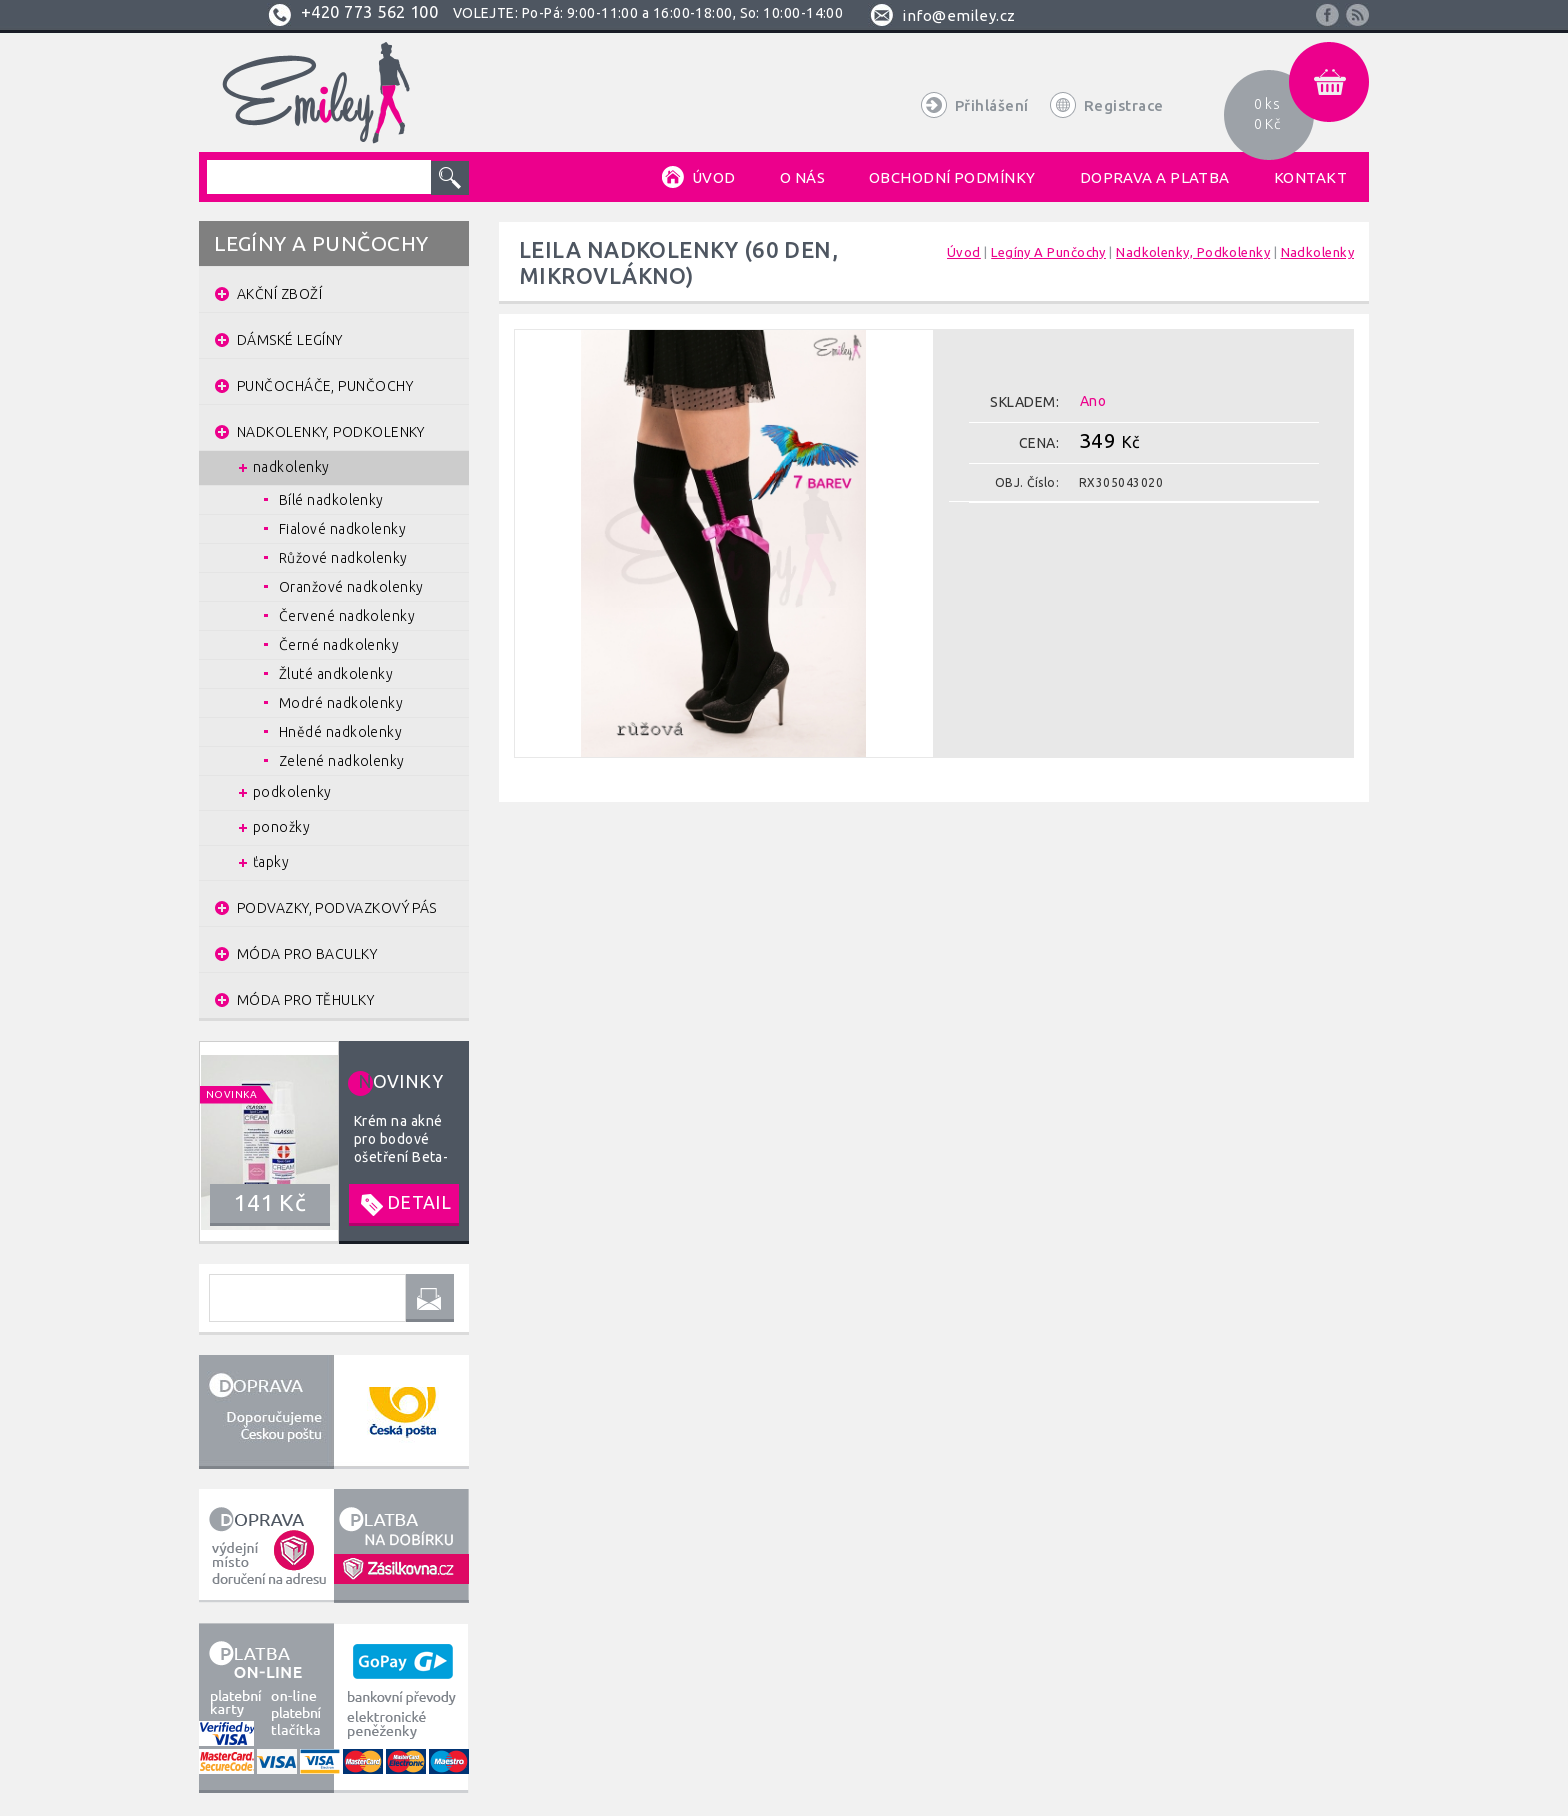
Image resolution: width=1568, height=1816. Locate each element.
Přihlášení (992, 105)
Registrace (1124, 105)
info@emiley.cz (958, 15)
